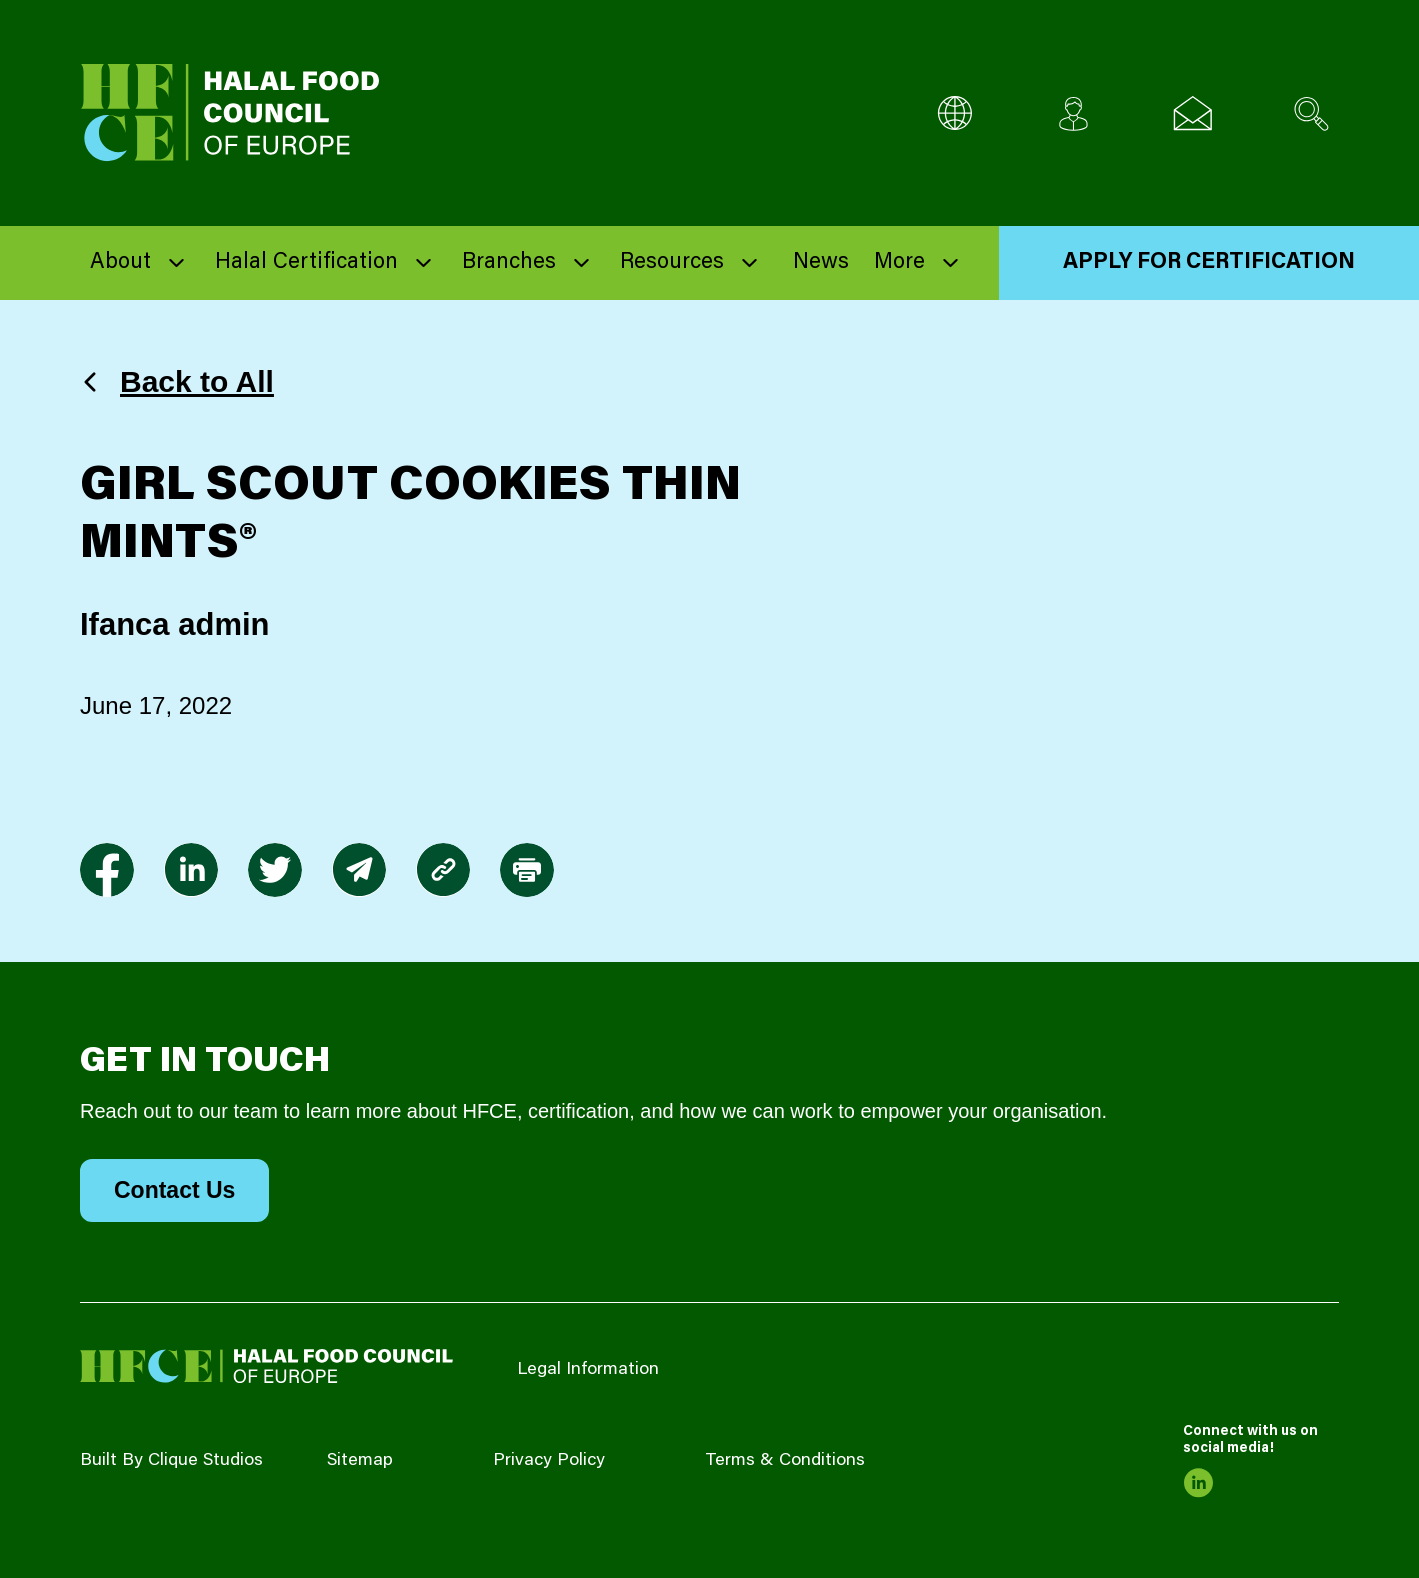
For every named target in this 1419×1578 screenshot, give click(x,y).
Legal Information (588, 1370)
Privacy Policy (549, 1461)
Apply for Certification (1209, 263)
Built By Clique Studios (171, 1461)
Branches (509, 263)
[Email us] (1192, 113)
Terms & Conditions (785, 1461)
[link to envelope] (359, 870)
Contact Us (174, 1190)
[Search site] (1311, 113)
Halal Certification (306, 263)
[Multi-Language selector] (954, 113)
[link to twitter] (275, 870)
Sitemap (360, 1461)
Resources (672, 263)
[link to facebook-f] (107, 870)
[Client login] (1073, 113)
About (120, 263)
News (821, 263)
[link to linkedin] (191, 870)
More (899, 263)
